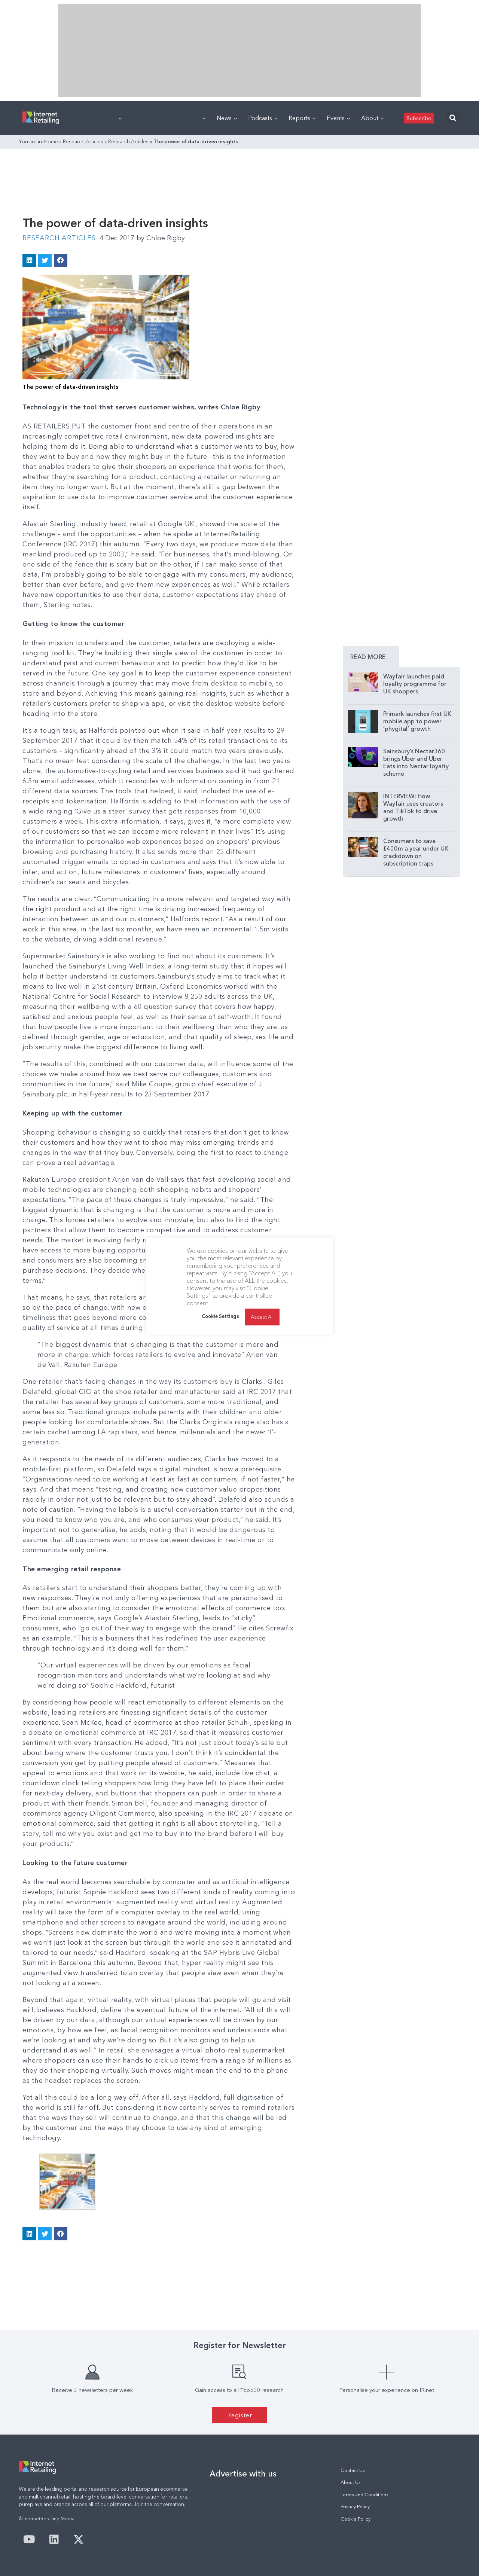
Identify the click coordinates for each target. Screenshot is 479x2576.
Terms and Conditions (364, 2494)
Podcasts (262, 118)
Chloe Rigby (161, 238)
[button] (452, 118)
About (372, 118)
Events (338, 118)
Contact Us (353, 2470)
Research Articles (83, 141)
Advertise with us (243, 2473)
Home (51, 141)
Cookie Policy (355, 2519)
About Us (351, 2482)
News (227, 118)
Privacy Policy (355, 2506)
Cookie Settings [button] (220, 1316)
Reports (302, 118)
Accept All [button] (262, 1317)
